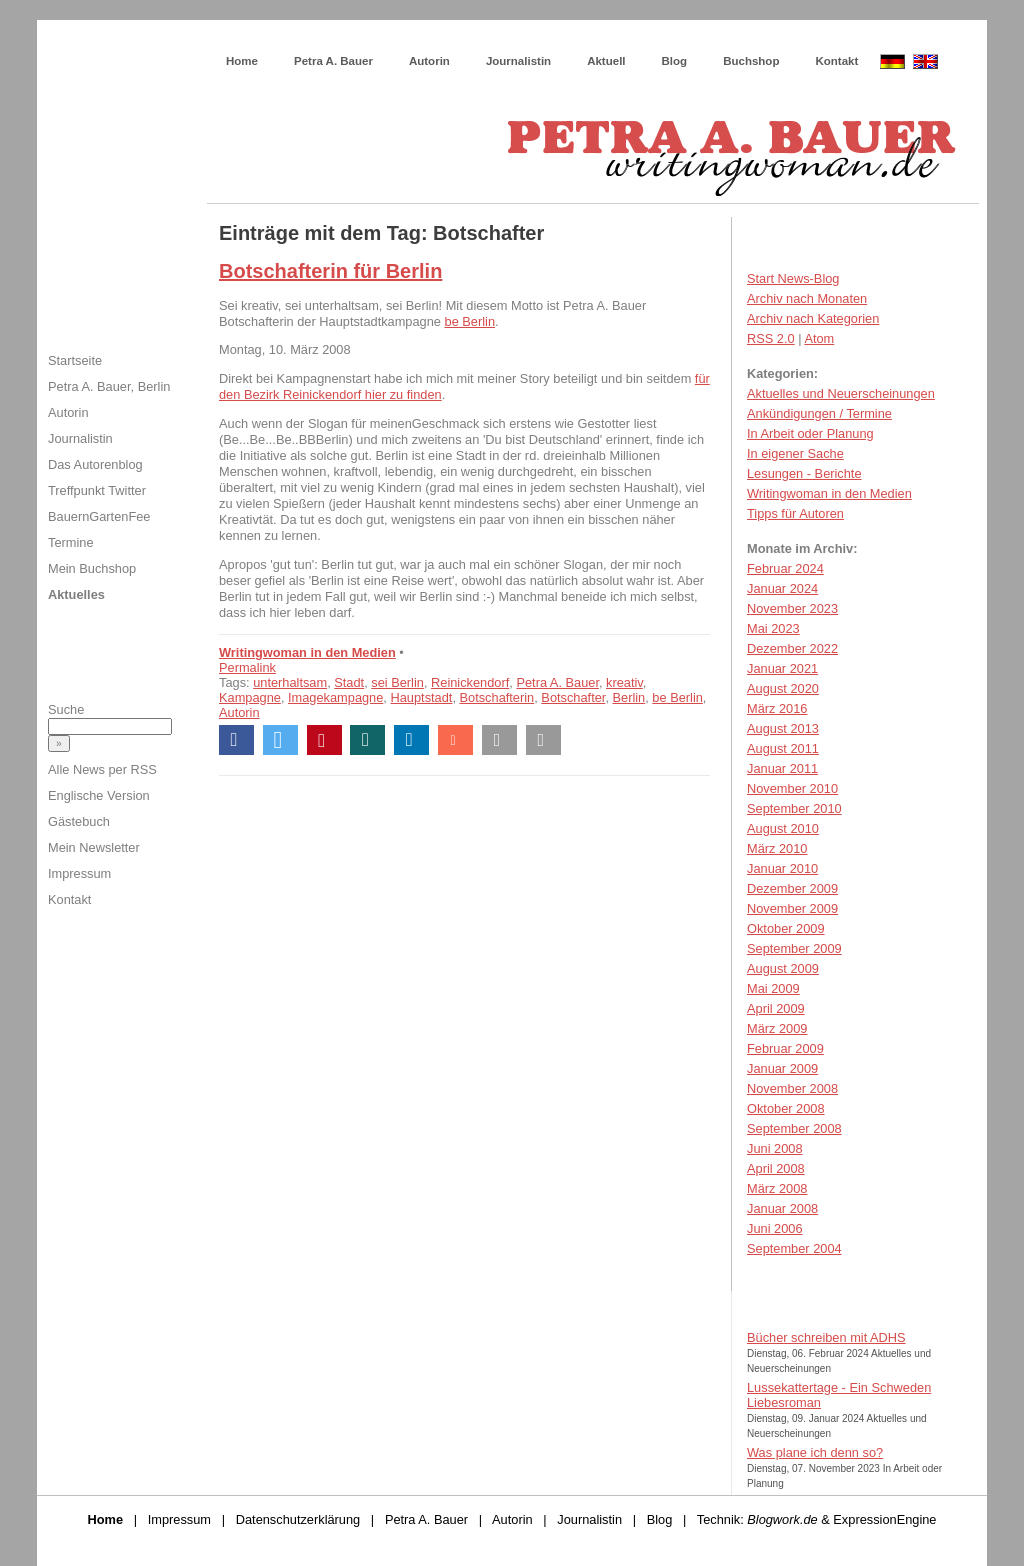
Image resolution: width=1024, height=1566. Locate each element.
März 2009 (777, 1028)
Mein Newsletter (94, 847)
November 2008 (792, 1088)
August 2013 (783, 728)
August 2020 (783, 688)
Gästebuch (79, 821)
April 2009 (776, 1008)
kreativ (624, 682)
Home (242, 61)
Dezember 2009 (792, 888)
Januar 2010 (782, 868)
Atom (819, 338)
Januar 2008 (782, 1208)
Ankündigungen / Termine (819, 413)
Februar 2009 (785, 1048)
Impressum (79, 873)
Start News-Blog (793, 278)
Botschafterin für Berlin (330, 271)
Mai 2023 (773, 628)
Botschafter (573, 697)
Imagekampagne (335, 697)
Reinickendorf (470, 682)
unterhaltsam (290, 682)
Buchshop (751, 61)
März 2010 (777, 848)
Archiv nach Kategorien (813, 318)
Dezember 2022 (792, 648)
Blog (675, 61)
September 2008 (794, 1128)
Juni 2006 (775, 1228)
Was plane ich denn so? (815, 1452)
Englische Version (99, 795)
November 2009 (792, 908)
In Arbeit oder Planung (810, 433)
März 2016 (777, 708)
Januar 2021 (782, 668)
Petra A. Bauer (333, 61)
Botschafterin (497, 697)
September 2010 (794, 808)
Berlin (629, 697)
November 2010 (792, 788)
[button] (236, 740)
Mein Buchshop (92, 568)
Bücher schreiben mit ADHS (826, 1337)
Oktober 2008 (786, 1108)
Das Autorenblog (95, 464)
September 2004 (794, 1248)
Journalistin (518, 61)
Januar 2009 (782, 1068)
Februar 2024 (785, 568)
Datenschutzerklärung (298, 1519)
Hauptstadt (421, 697)
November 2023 (792, 608)
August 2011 (783, 748)
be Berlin (470, 321)
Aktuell (606, 61)
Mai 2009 (773, 988)
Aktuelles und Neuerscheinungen (841, 393)
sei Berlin (397, 682)
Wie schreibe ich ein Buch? (357, 40)
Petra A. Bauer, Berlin (109, 386)
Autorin (429, 61)
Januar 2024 (782, 588)
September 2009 (794, 948)
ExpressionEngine (884, 1519)
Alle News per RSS (102, 769)
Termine (71, 542)
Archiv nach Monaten (807, 298)
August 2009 (783, 968)
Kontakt (836, 61)
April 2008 (776, 1168)
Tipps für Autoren (795, 513)
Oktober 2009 (786, 928)
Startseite (75, 360)
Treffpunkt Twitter (97, 490)
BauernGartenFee (99, 516)
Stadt (349, 682)
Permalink (247, 667)
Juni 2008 (775, 1148)
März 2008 (777, 1188)
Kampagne (250, 697)
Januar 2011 (782, 768)
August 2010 (783, 828)
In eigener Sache (795, 453)
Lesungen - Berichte (804, 473)
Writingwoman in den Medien (307, 652)
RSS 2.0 (771, 338)
